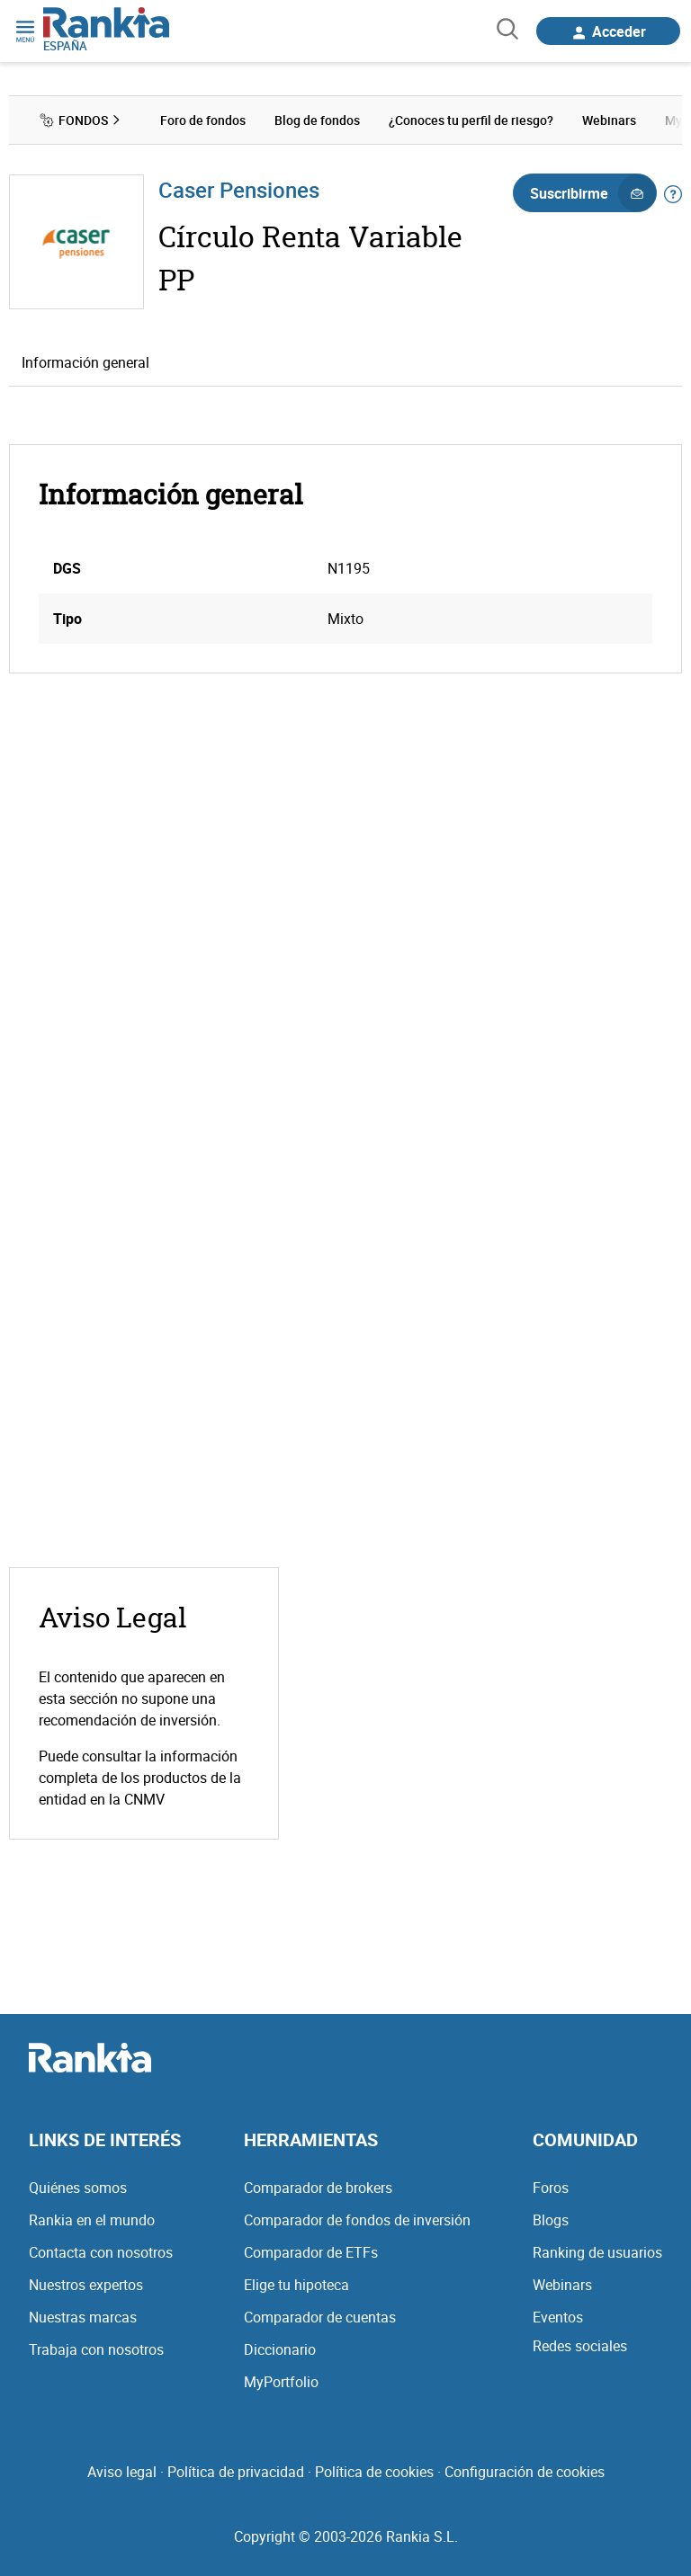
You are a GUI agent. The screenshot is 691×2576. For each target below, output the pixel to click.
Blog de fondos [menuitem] (317, 120)
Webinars (562, 2285)
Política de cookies (374, 2472)
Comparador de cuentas (320, 2317)
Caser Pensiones (238, 189)
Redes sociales (580, 2346)
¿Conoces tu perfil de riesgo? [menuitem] (471, 120)
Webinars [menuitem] (609, 120)
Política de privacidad (235, 2472)
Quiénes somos (78, 2187)
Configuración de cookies (524, 2472)
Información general (85, 362)
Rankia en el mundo (92, 2220)
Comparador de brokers (318, 2187)
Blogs (551, 2220)
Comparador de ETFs (311, 2252)
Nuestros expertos (86, 2285)
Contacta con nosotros (101, 2252)
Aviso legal (122, 2472)
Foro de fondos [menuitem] (203, 120)
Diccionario (280, 2349)
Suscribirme (593, 193)
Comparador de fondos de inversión (357, 2220)
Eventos (558, 2317)
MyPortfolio (281, 2382)
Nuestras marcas (83, 2317)
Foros (551, 2187)
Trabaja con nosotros (96, 2349)
